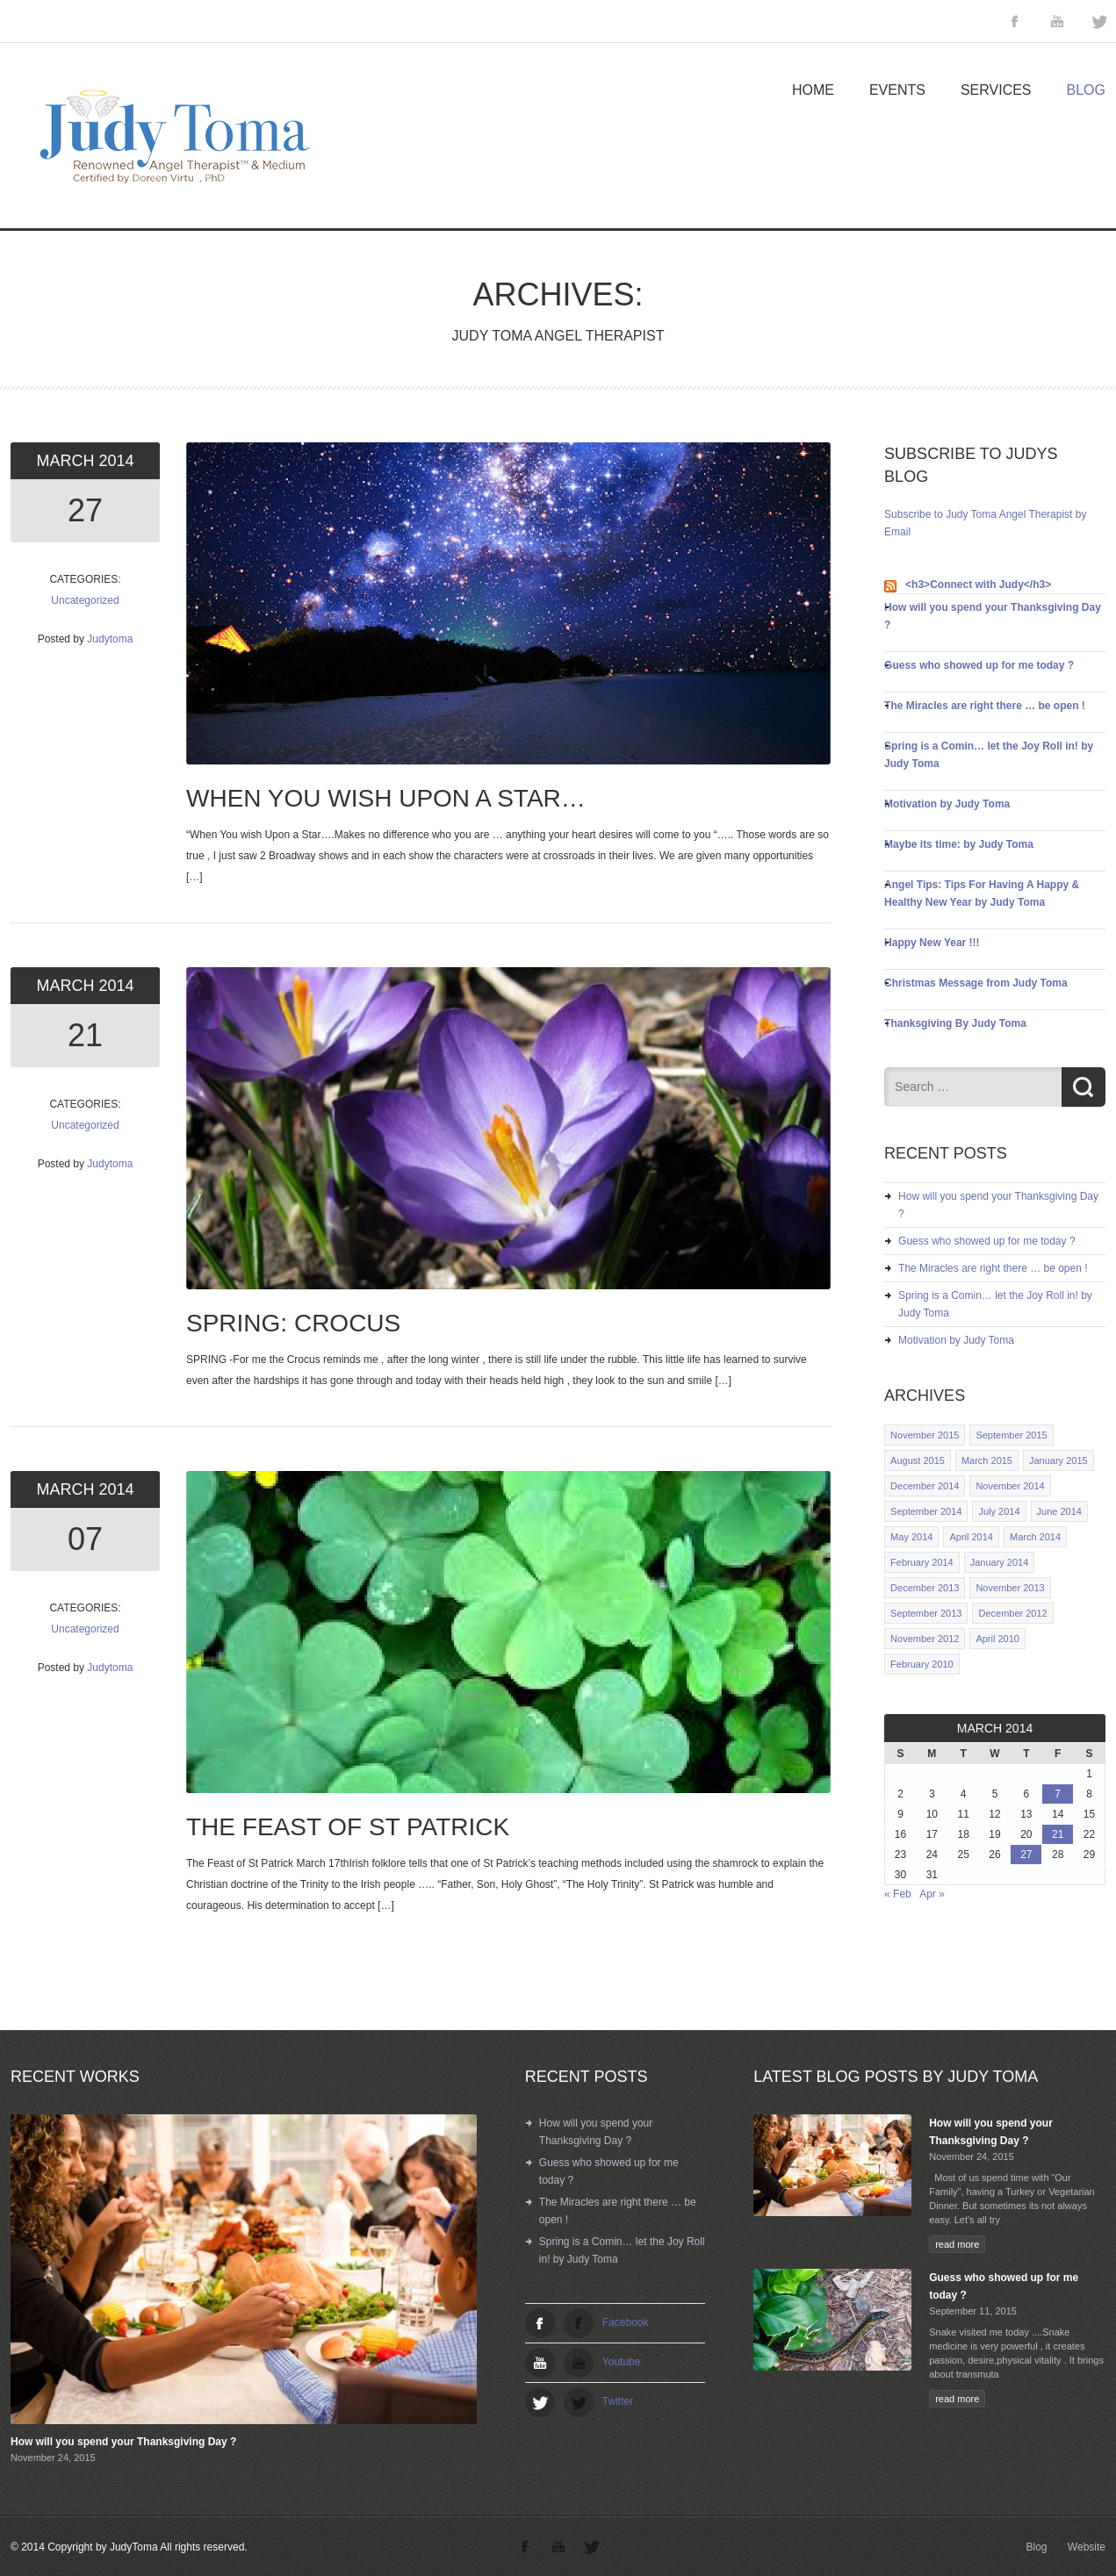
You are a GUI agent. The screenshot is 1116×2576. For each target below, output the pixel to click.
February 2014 (922, 1562)
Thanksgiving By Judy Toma (955, 1023)
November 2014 (1010, 1486)
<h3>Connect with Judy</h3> (978, 584)
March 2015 (986, 1460)
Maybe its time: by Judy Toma (958, 844)
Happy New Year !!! (931, 942)
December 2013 (924, 1587)
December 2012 (1012, 1613)
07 (85, 1539)
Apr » (932, 1894)
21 (85, 1035)
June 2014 (1059, 1511)
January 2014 (999, 1562)
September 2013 (925, 1613)
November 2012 (924, 1638)
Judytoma (110, 639)
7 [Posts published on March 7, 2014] (1058, 1794)
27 (85, 510)
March (67, 461)
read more (957, 2244)
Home (813, 90)
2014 (115, 461)
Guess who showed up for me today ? (979, 665)
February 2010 (922, 1664)
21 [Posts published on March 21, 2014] (1057, 1834)
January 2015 (1058, 1460)
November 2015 (924, 1435)
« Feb (897, 1894)
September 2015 (1011, 1435)
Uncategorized (85, 600)
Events (897, 90)
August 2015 (917, 1460)
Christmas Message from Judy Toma (976, 983)
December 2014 (924, 1486)
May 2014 (911, 1537)
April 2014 (971, 1537)
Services (996, 90)
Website (1086, 2547)
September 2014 (925, 1511)
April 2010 (997, 1638)
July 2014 (998, 1511)
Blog (1086, 90)
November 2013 (1010, 1587)
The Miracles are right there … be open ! (984, 706)
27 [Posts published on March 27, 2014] (1026, 1854)
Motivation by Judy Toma (947, 804)
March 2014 (1035, 1537)
